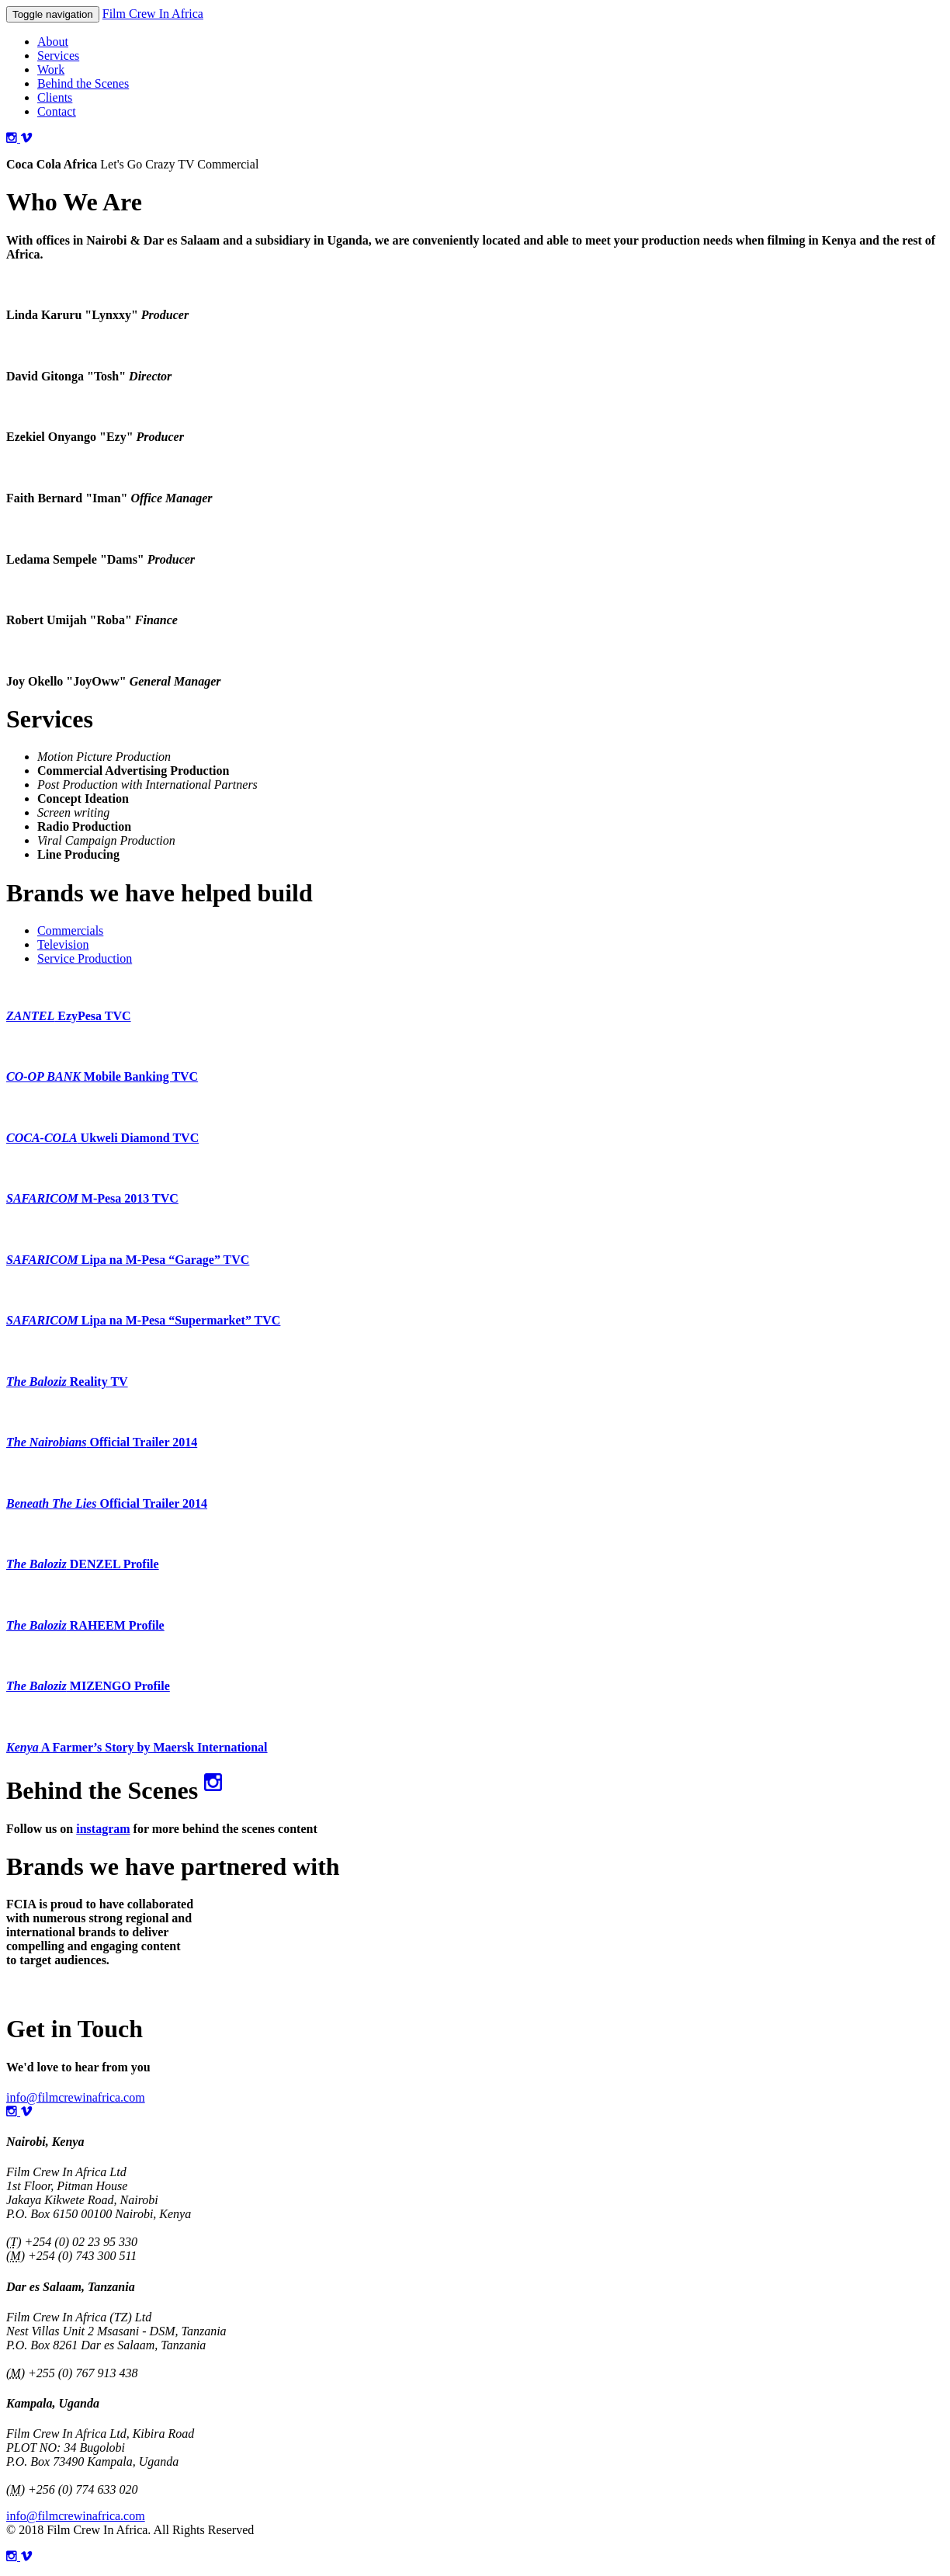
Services (58, 55)
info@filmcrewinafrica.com (75, 2097)
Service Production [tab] (84, 958)
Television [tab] (62, 944)
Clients (54, 97)
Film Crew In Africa (152, 13)
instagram (103, 1828)
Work (50, 69)
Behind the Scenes (83, 83)
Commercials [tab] (70, 930)
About (52, 41)
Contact (56, 111)
